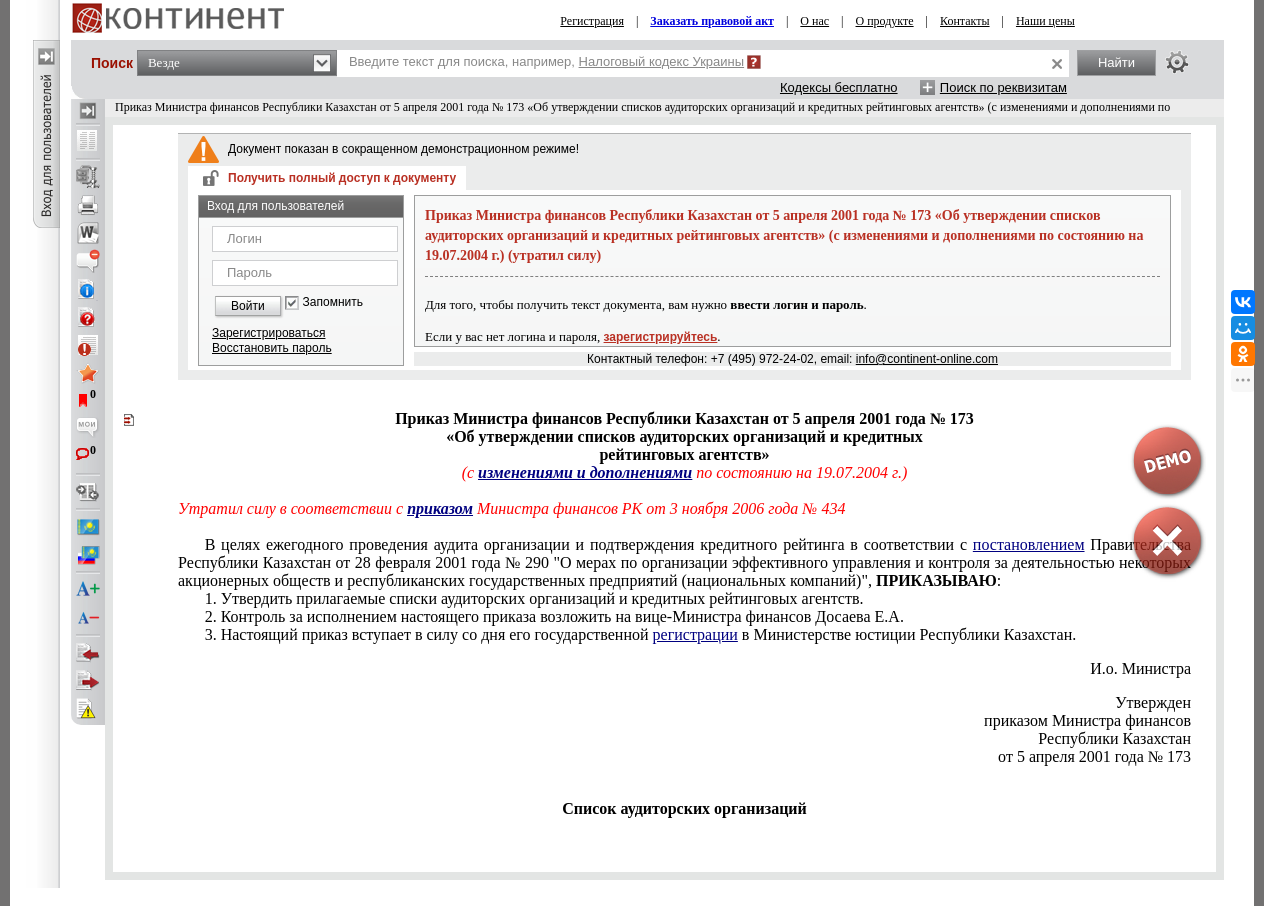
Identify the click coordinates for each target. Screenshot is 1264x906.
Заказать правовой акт (712, 21)
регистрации (695, 634)
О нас (814, 21)
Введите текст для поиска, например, (546, 61)
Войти (248, 306)
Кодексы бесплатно (839, 87)
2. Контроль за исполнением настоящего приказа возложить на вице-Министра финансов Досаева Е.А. (554, 616)
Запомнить (333, 302)
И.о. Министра (1140, 668)
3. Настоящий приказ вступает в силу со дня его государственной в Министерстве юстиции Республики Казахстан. (641, 634)
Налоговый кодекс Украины (662, 61)
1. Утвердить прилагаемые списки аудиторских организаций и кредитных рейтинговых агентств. (534, 598)
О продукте (885, 21)
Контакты (965, 21)
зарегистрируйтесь (661, 337)
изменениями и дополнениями (585, 472)
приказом (440, 508)
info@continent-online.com (927, 359)
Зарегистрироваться (268, 333)
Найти (1116, 62)
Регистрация (592, 21)
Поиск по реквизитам (1003, 87)
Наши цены (1045, 21)
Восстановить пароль (272, 348)
